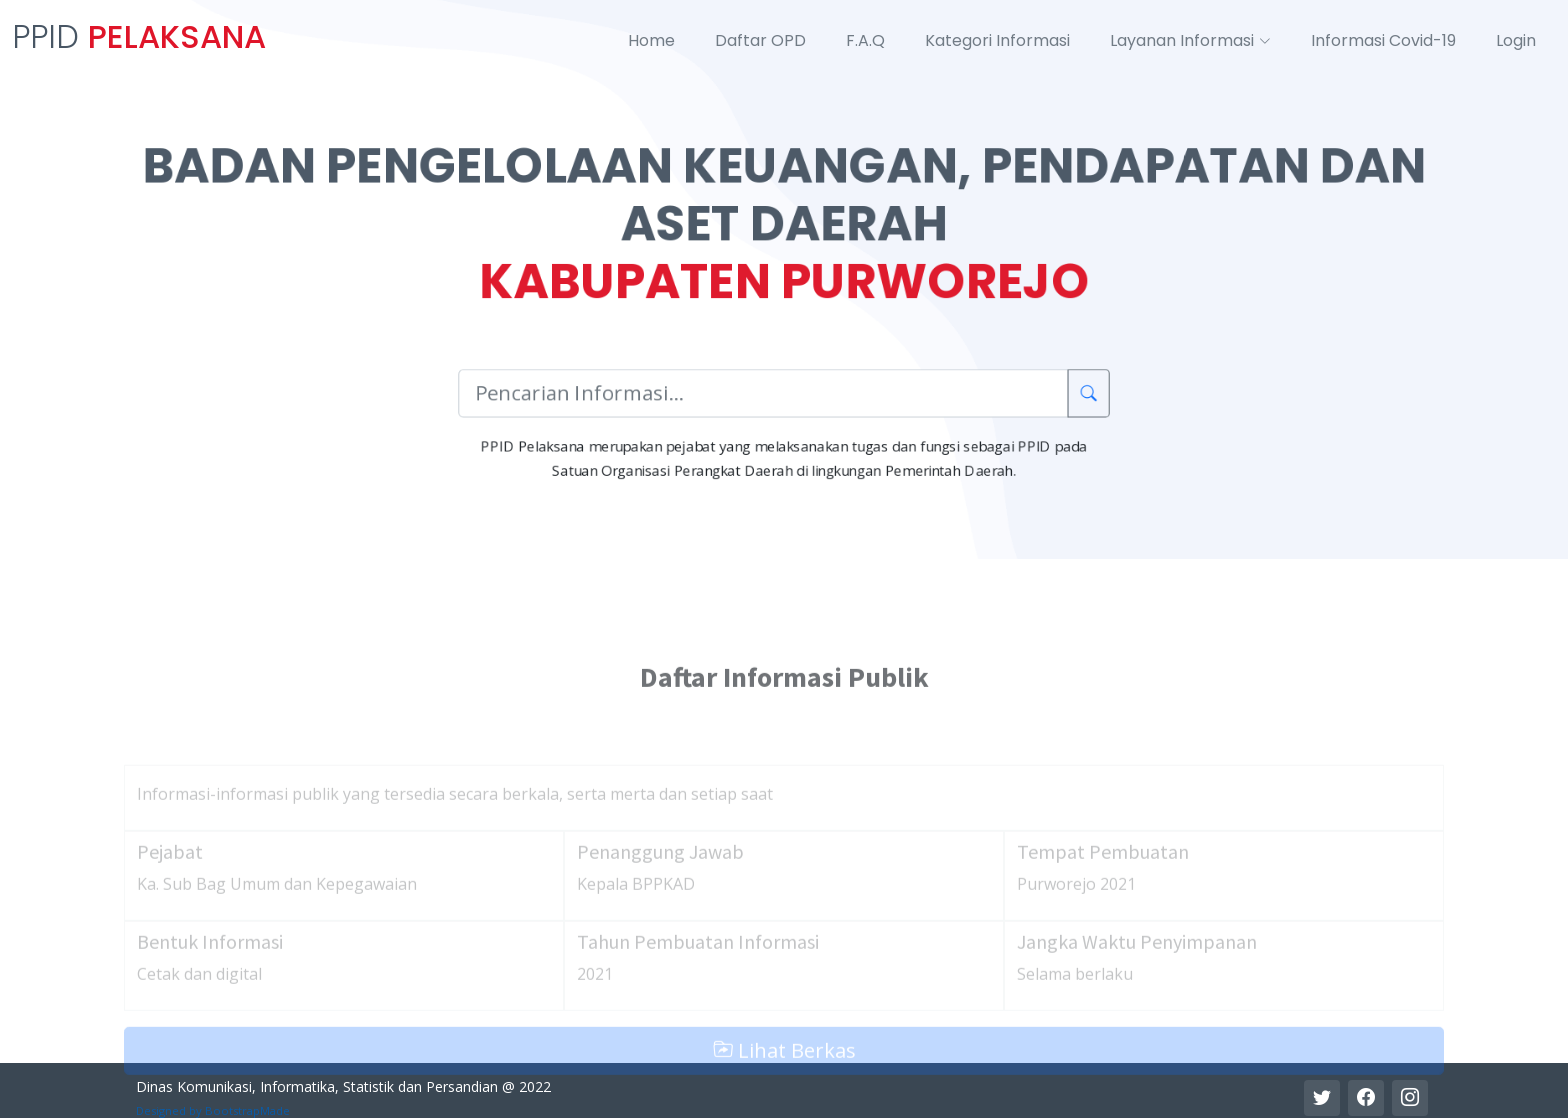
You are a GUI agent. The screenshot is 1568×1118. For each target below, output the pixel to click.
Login (1516, 40)
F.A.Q (865, 40)
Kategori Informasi (997, 40)
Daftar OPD (760, 40)
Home (651, 40)
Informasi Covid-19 (1383, 40)
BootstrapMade (247, 1110)
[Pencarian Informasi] (763, 394)
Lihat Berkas (784, 1088)
